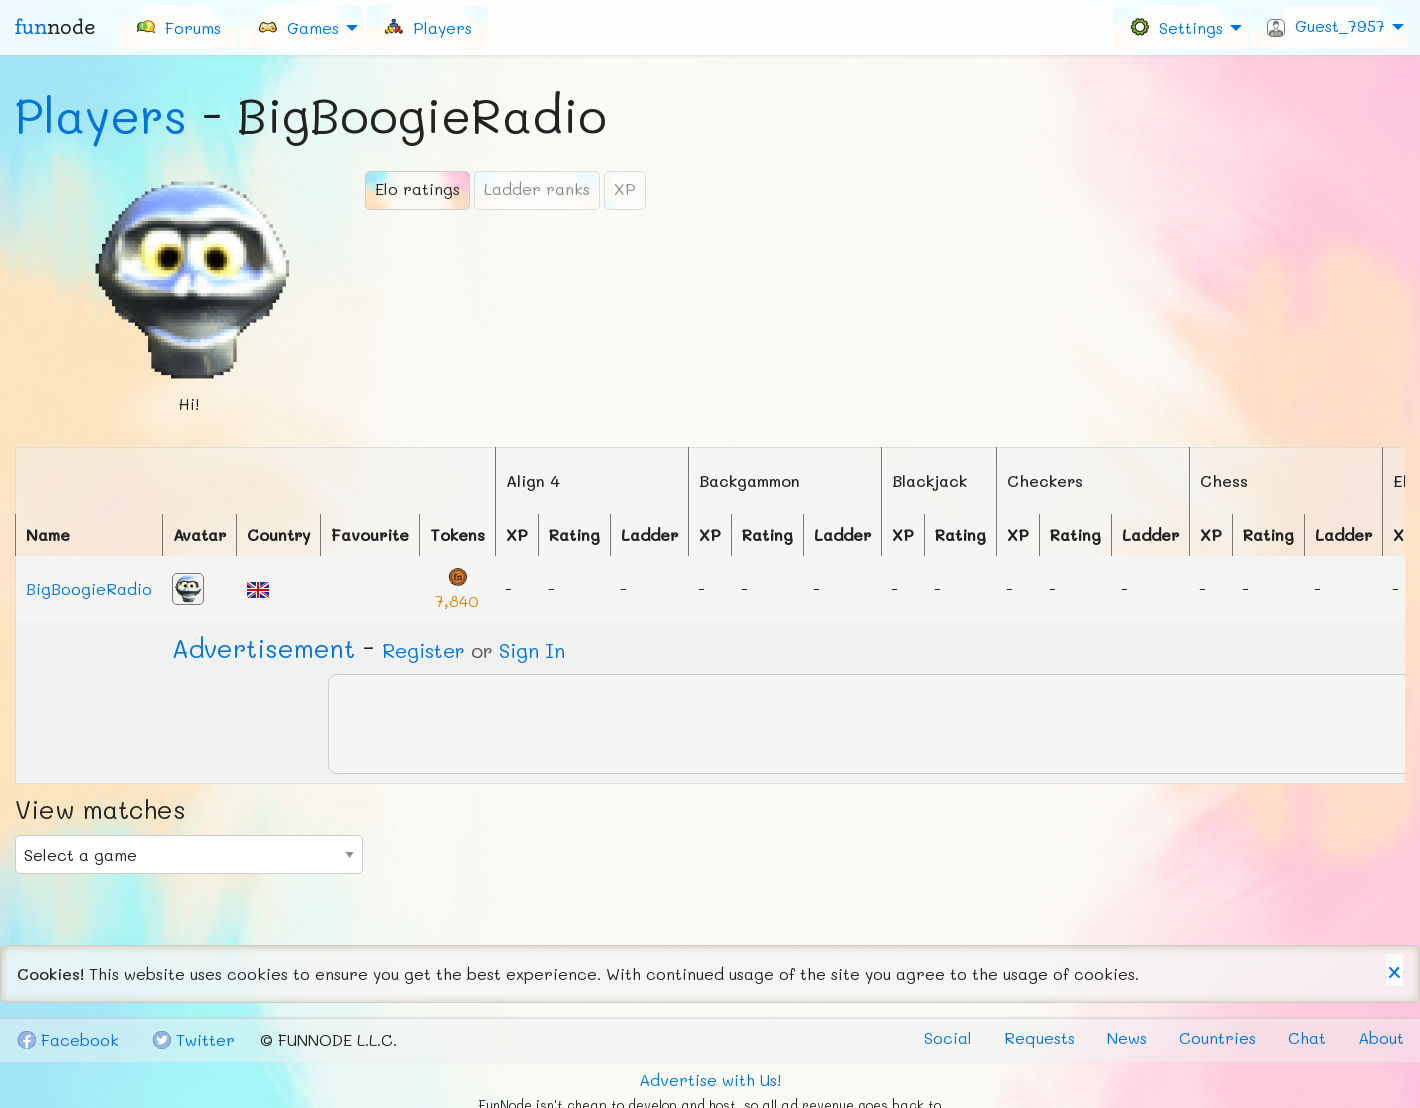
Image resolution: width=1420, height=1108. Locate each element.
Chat (1307, 1037)
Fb (67, 1039)
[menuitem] (178, 27)
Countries (1217, 1037)
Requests (1039, 1037)
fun (55, 27)
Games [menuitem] (298, 26)
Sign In (532, 650)
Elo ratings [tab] (417, 188)
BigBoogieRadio (89, 588)
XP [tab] (625, 188)
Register (423, 650)
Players (101, 115)
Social (948, 1037)
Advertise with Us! (710, 1079)
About (1381, 1037)
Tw (193, 1039)
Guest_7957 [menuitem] (1326, 26)
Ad (263, 648)
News (1127, 1037)
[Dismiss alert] (1394, 970)
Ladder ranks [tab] (537, 188)
